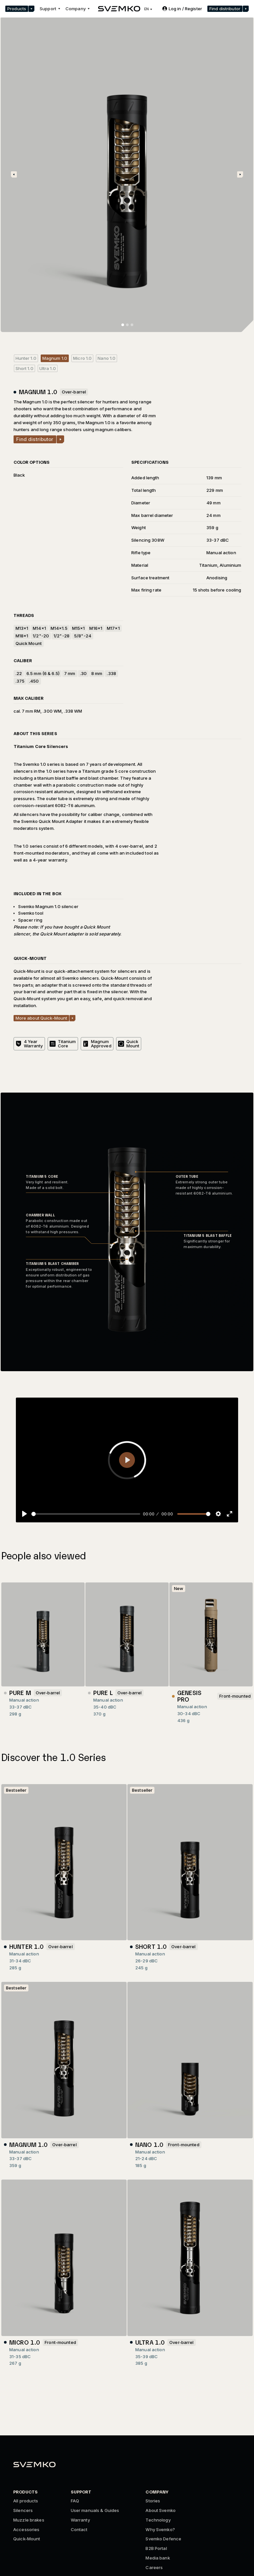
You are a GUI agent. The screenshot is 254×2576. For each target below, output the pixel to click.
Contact (79, 2529)
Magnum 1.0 (54, 358)
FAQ (75, 2500)
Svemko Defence (163, 2538)
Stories (153, 2500)
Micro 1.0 (82, 358)
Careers (154, 2567)
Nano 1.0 (106, 358)
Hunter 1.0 (26, 358)
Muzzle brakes (28, 2520)
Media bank (158, 2557)
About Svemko (161, 2510)
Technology (158, 2520)
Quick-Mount (26, 2538)
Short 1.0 (24, 368)
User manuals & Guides (95, 2510)
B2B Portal (156, 2548)
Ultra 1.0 (47, 368)
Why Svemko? (160, 2529)
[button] (19, 9)
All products (25, 2500)
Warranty (80, 2520)
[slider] (85, 1514)
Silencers (23, 2510)
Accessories (26, 2529)
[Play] (24, 1513)
